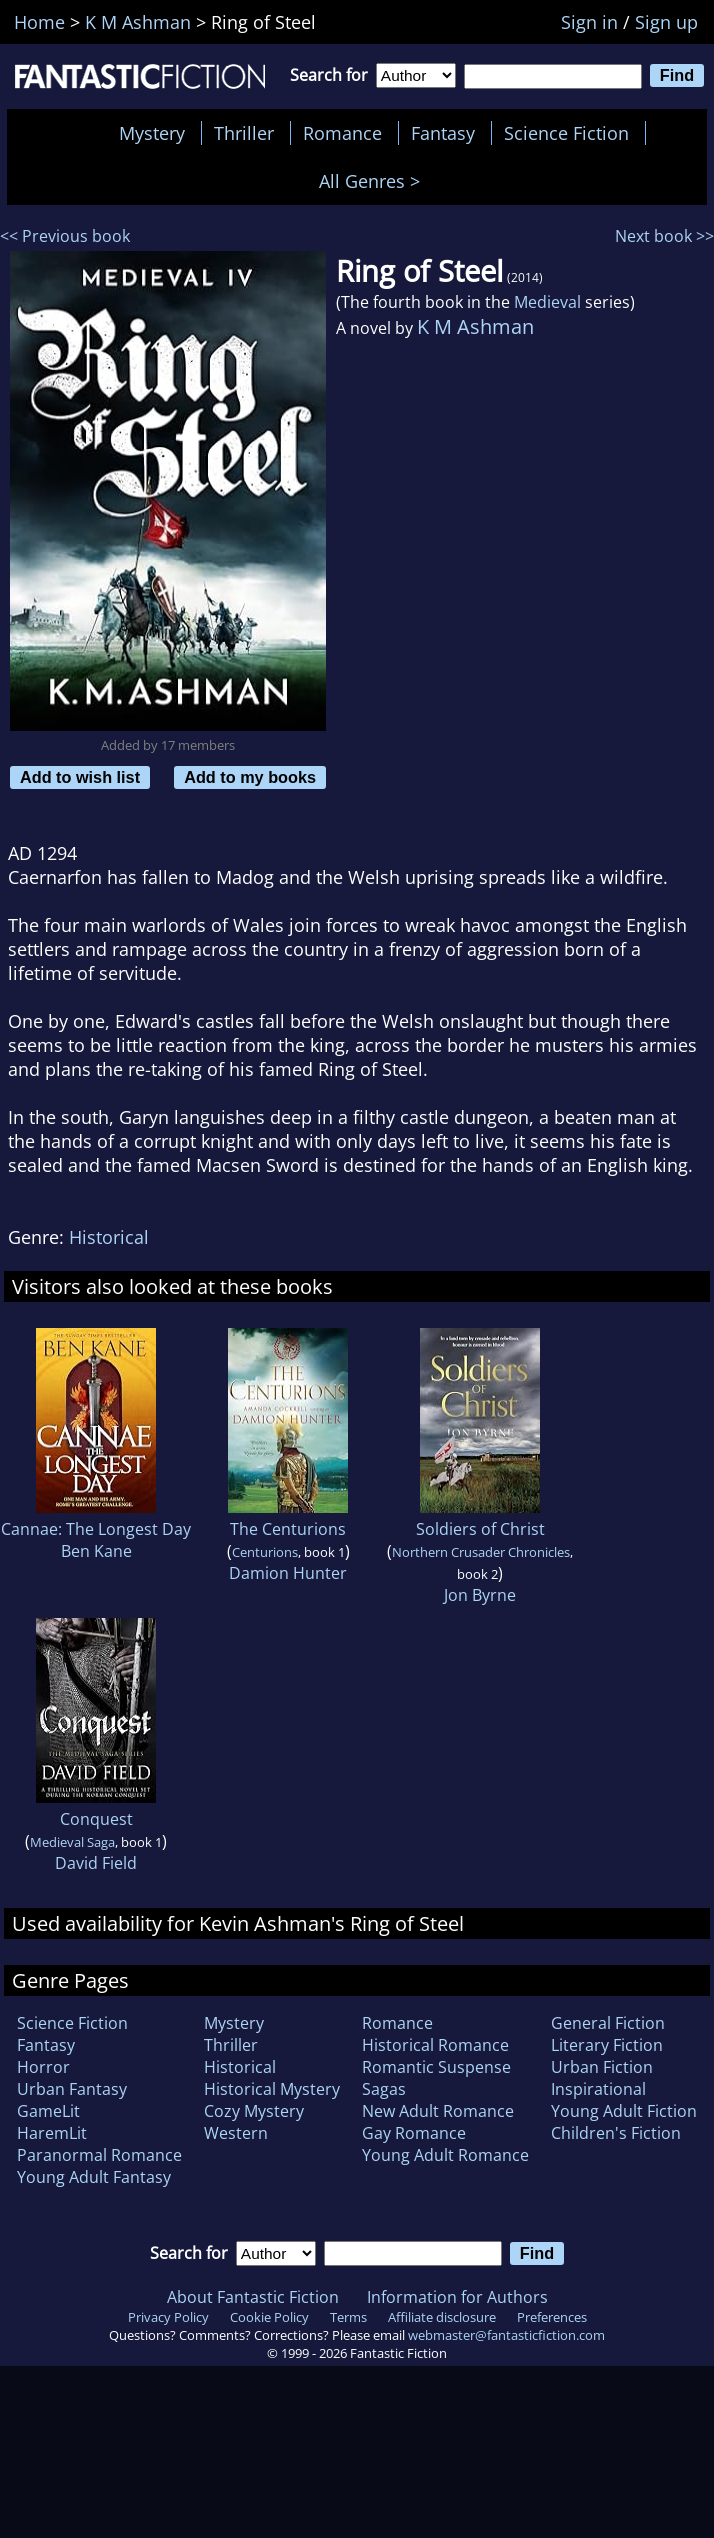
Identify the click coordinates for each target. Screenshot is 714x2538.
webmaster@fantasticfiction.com (506, 2335)
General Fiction (608, 2023)
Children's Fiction (616, 2133)
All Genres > (374, 181)
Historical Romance (435, 2045)
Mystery (152, 133)
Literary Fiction (607, 2045)
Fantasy (443, 133)
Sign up (666, 22)
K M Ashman (475, 326)
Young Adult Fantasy (94, 2177)
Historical (109, 1237)
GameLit (48, 2111)
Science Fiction (566, 133)
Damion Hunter (288, 1573)
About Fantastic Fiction (253, 2297)
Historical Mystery (272, 2089)
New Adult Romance (438, 2111)
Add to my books (250, 777)
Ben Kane (96, 1551)
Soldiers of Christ (480, 1529)
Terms (348, 2317)
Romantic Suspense (436, 2067)
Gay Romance (414, 2133)
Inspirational (598, 2089)
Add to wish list (80, 777)
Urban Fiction (602, 2067)
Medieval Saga (72, 1842)
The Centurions (288, 1529)
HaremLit (52, 2133)
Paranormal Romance (99, 2155)
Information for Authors (457, 2297)
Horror (43, 2067)
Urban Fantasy (72, 2089)
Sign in (589, 22)
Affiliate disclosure (442, 2317)
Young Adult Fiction (624, 2111)
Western (236, 2133)
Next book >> (664, 236)
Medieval (547, 302)
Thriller (244, 133)
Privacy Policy (168, 2317)
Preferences (552, 2317)
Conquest (96, 1819)
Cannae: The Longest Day (96, 1529)
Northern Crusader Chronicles (481, 1552)
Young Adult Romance (445, 2155)
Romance (342, 133)
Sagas (384, 2089)
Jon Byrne (480, 1595)
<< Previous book (65, 236)
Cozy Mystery (254, 2111)
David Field (96, 1863)
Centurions (265, 1552)
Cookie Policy (269, 2317)
